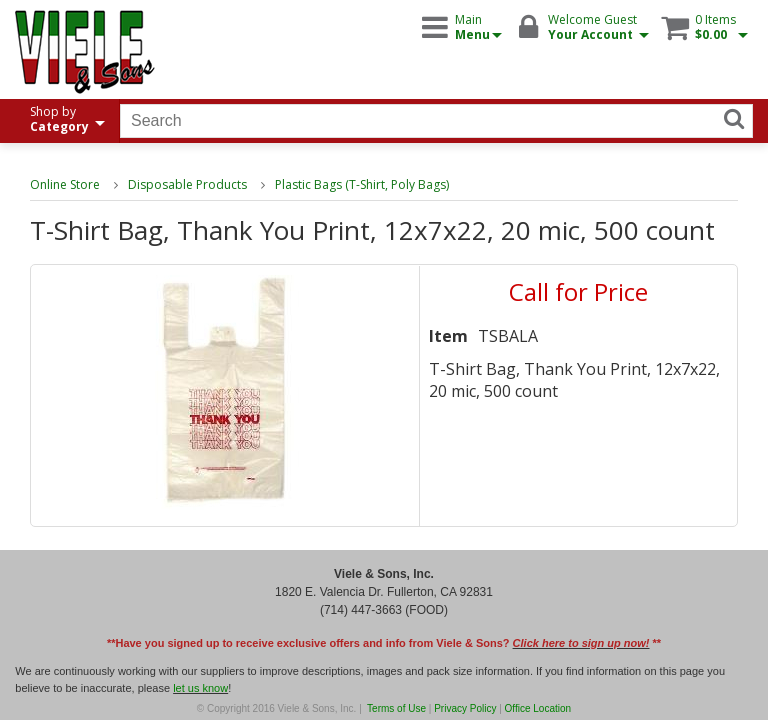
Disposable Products (187, 184)
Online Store (65, 184)
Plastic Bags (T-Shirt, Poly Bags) (362, 184)
